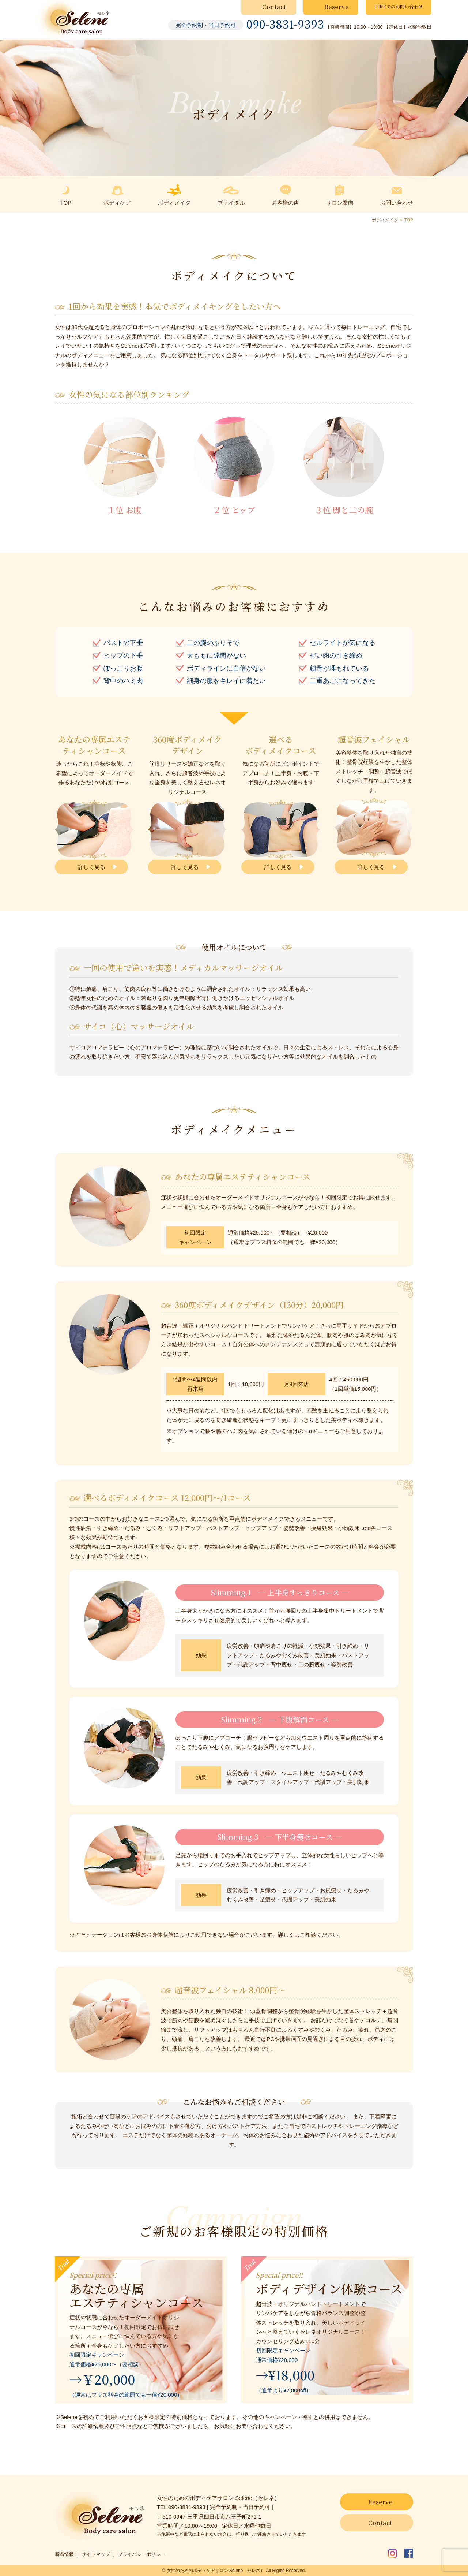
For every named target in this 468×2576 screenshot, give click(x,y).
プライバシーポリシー (141, 2554)
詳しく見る (91, 867)
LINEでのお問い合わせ (398, 6)
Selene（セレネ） (247, 2570)
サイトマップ (96, 2554)
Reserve (336, 7)
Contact (274, 7)
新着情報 (64, 2554)
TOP (408, 220)
